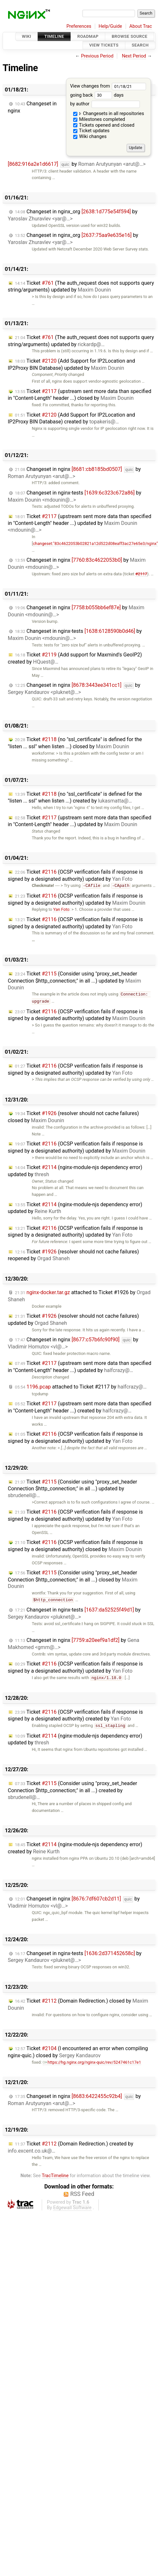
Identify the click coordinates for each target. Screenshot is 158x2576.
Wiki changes (90, 136)
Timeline (54, 36)
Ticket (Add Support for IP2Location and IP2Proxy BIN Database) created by (71, 418)
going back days (96, 95)
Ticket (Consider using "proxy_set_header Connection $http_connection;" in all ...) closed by (73, 1580)
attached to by (81, 1387)
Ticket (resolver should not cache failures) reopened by (73, 1255)
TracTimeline (55, 2175)
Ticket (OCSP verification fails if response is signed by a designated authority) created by (75, 1715)
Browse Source (129, 36)
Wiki (26, 36)
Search (140, 45)
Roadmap (88, 36)
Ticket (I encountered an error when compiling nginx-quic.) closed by (78, 2052)
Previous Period (97, 56)
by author (105, 104)
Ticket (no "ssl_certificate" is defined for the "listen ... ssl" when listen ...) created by (75, 797)
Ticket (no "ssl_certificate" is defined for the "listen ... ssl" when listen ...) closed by (75, 743)
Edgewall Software (72, 2207)
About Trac (141, 26)
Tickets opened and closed (103, 125)
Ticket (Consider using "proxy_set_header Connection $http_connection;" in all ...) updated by (74, 981)
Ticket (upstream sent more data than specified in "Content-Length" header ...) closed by (79, 394)
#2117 (141, 573)
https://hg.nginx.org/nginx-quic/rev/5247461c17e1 (92, 2062)
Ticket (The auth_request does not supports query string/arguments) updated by (81, 286)
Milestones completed (99, 119)
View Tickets (104, 45)
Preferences (78, 26)
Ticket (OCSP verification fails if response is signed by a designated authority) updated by (75, 875)
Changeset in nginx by (74, 472)
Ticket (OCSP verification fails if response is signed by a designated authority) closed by (75, 1545)
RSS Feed (82, 2194)
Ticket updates (91, 130)
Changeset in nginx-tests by (74, 496)
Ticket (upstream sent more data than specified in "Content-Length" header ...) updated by (79, 523)
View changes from (108, 86)
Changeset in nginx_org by (73, 215)
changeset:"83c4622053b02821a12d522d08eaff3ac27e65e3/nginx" (95, 543)
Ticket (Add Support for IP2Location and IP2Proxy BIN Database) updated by (71, 364)
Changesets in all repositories (108, 113)
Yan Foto (61, 909)
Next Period (134, 56)
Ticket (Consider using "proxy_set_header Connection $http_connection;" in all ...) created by (72, 1790)
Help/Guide (110, 26)
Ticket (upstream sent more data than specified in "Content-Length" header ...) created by (79, 1407)
